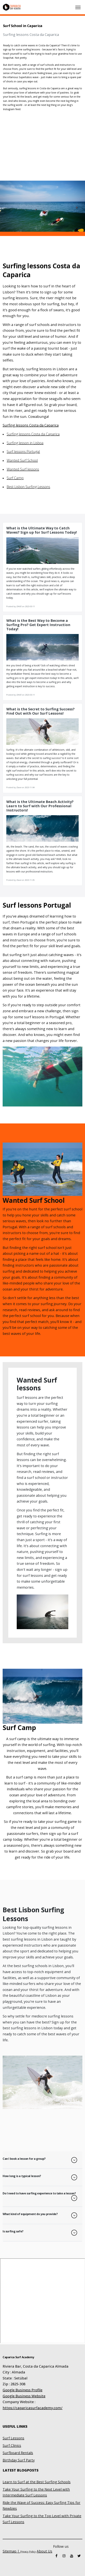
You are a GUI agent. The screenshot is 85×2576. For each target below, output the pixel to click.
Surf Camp (15, 477)
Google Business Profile (22, 2390)
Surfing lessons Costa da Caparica (42, 146)
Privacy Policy (28, 2551)
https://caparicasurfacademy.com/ (32, 2407)
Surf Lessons (13, 2438)
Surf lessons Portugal (23, 451)
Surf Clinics (12, 2445)
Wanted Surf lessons (23, 469)
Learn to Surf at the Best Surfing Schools (37, 2481)
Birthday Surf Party (19, 2460)
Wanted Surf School (22, 460)
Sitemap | (11, 2551)
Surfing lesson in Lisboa (25, 442)
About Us (44, 2551)
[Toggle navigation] (78, 7)
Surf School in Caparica (42, 2300)
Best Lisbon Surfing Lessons (28, 486)
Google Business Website (24, 2396)
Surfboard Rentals (18, 2452)
